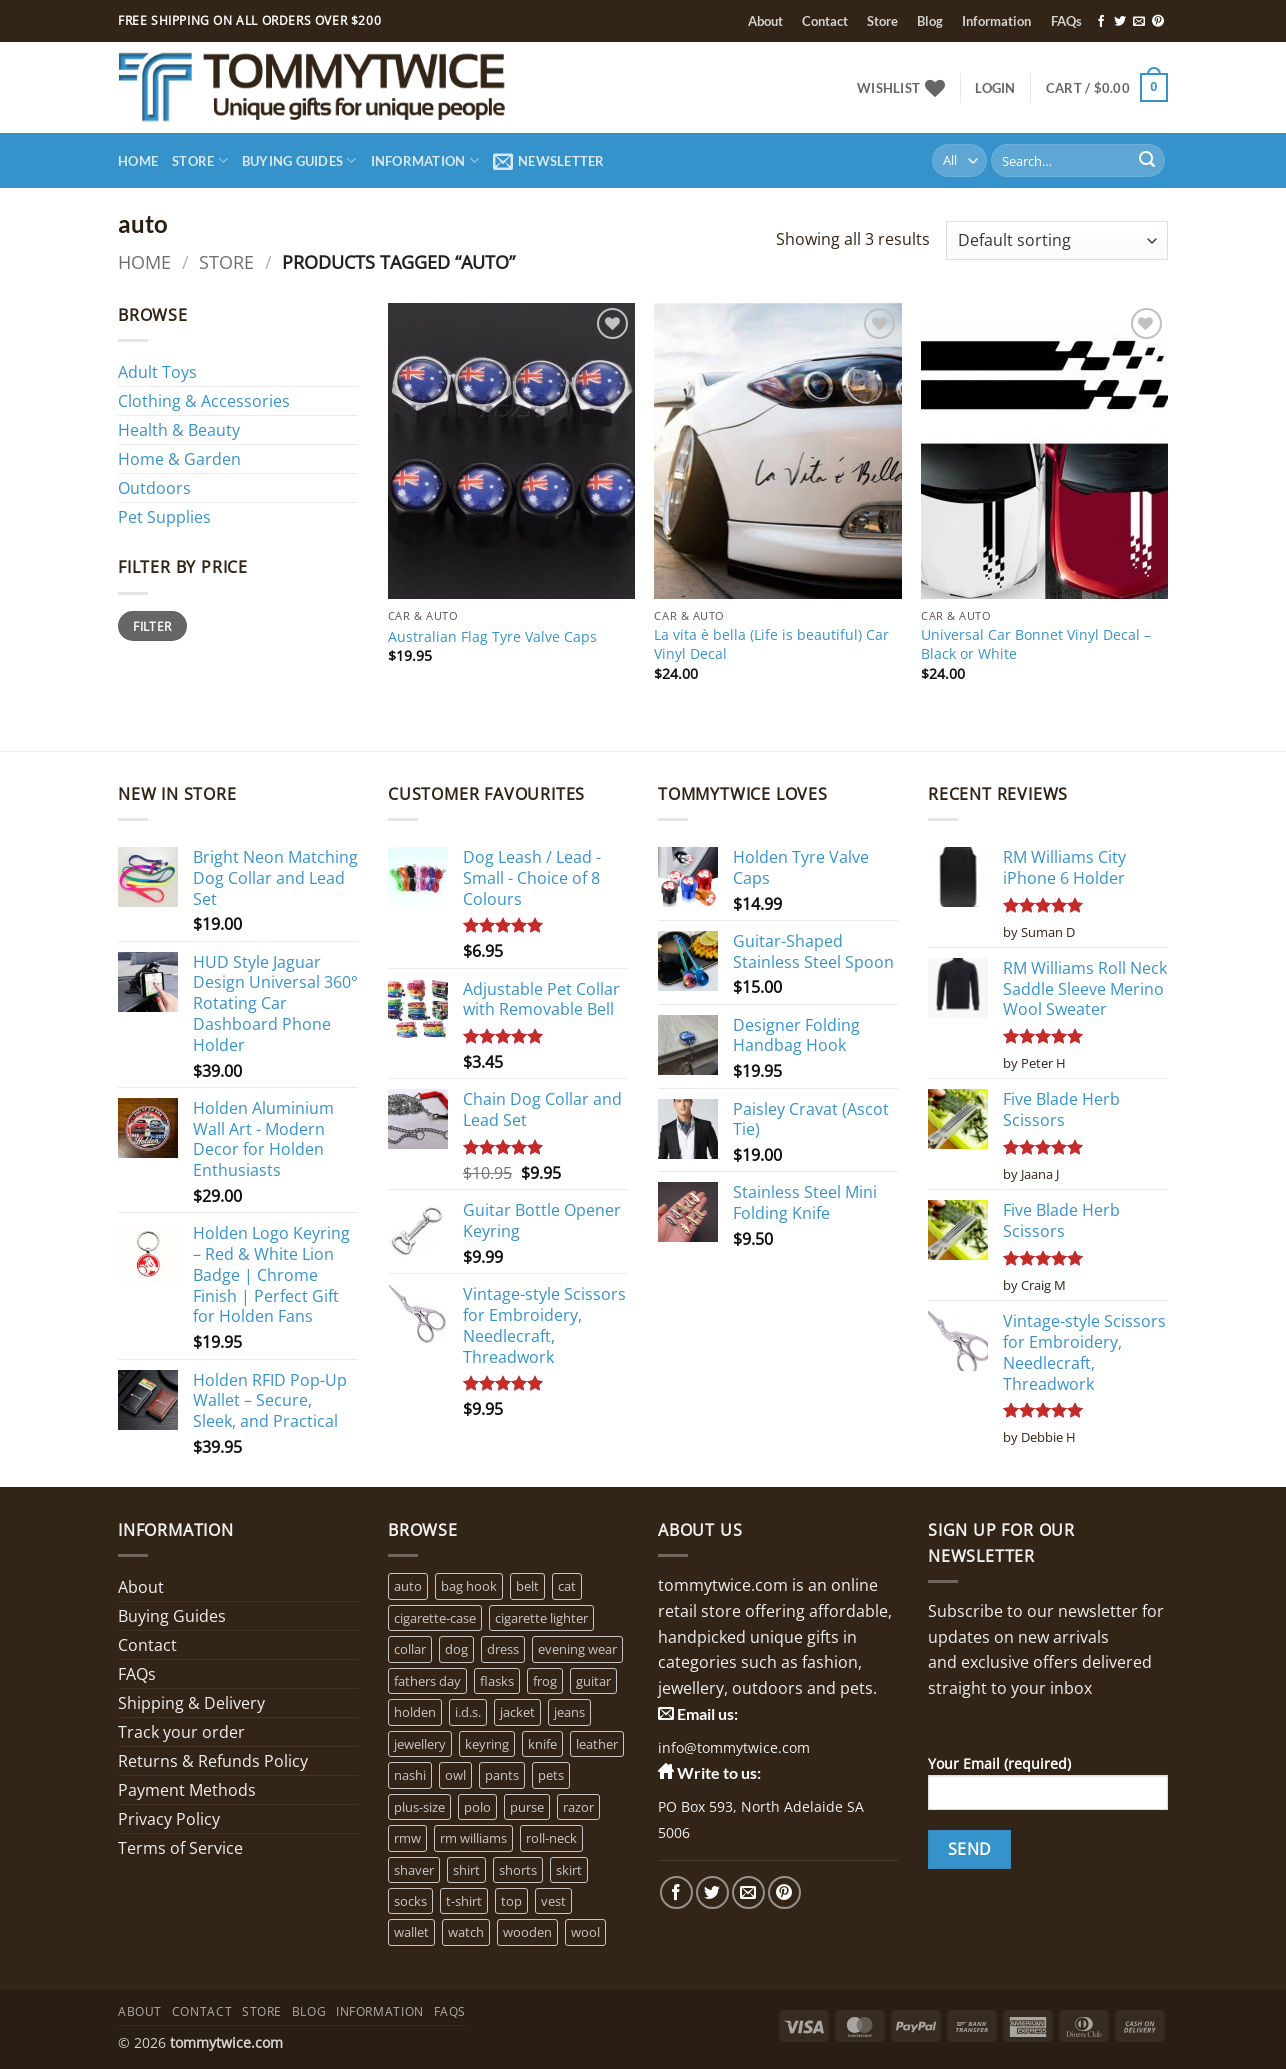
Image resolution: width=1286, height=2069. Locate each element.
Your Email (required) (1048, 1789)
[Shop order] (1057, 240)
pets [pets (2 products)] (551, 1775)
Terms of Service (180, 1848)
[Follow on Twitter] (1120, 22)
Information (996, 21)
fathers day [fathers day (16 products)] (427, 1681)
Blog (930, 21)
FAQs (1066, 21)
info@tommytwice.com (734, 1747)
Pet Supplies (164, 517)
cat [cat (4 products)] (567, 1586)
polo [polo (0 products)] (477, 1807)
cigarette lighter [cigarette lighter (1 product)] (541, 1618)
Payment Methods (187, 1790)
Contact (825, 21)
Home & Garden (179, 459)
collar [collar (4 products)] (410, 1649)
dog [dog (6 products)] (456, 1649)
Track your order (181, 1732)
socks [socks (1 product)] (410, 1901)
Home (138, 161)
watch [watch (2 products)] (466, 1932)
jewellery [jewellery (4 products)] (420, 1744)
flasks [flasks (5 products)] (497, 1681)
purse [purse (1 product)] (527, 1807)
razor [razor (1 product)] (578, 1807)
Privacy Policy (169, 1819)
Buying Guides (299, 160)
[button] (995, 88)
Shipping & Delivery (191, 1703)
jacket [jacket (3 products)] (517, 1712)
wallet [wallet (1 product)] (411, 1932)
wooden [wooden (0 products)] (527, 1932)
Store (882, 21)
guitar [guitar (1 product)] (593, 1681)
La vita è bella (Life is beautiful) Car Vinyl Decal (771, 644)
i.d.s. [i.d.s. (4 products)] (468, 1712)
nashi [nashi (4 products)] (410, 1775)
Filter (152, 626)
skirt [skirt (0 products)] (569, 1870)
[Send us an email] (1139, 22)
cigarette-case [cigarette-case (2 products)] (435, 1618)
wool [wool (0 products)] (585, 1932)
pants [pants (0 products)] (502, 1775)
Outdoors (154, 488)
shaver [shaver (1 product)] (414, 1870)
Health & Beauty (179, 430)
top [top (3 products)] (511, 1901)
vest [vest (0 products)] (553, 1901)
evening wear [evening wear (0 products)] (577, 1649)
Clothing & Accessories (204, 401)
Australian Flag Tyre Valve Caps (492, 637)
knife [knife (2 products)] (542, 1744)
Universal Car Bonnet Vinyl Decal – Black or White (1036, 644)
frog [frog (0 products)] (545, 1681)
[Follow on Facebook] (1101, 22)
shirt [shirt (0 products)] (466, 1870)
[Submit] (1147, 161)
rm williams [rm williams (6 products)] (473, 1838)
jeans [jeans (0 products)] (569, 1712)
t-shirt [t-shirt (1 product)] (464, 1901)
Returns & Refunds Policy (213, 1761)
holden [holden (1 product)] (415, 1712)
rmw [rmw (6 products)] (407, 1838)
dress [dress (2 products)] (503, 1649)
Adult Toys (157, 372)
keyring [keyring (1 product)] (487, 1744)
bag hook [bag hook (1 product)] (469, 1586)
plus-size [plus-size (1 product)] (419, 1807)
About (765, 21)
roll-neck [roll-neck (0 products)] (551, 1838)
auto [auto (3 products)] (408, 1586)
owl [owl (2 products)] (455, 1775)
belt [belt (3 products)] (527, 1586)
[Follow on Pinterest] (1158, 22)
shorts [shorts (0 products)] (518, 1870)
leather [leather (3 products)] (597, 1744)
